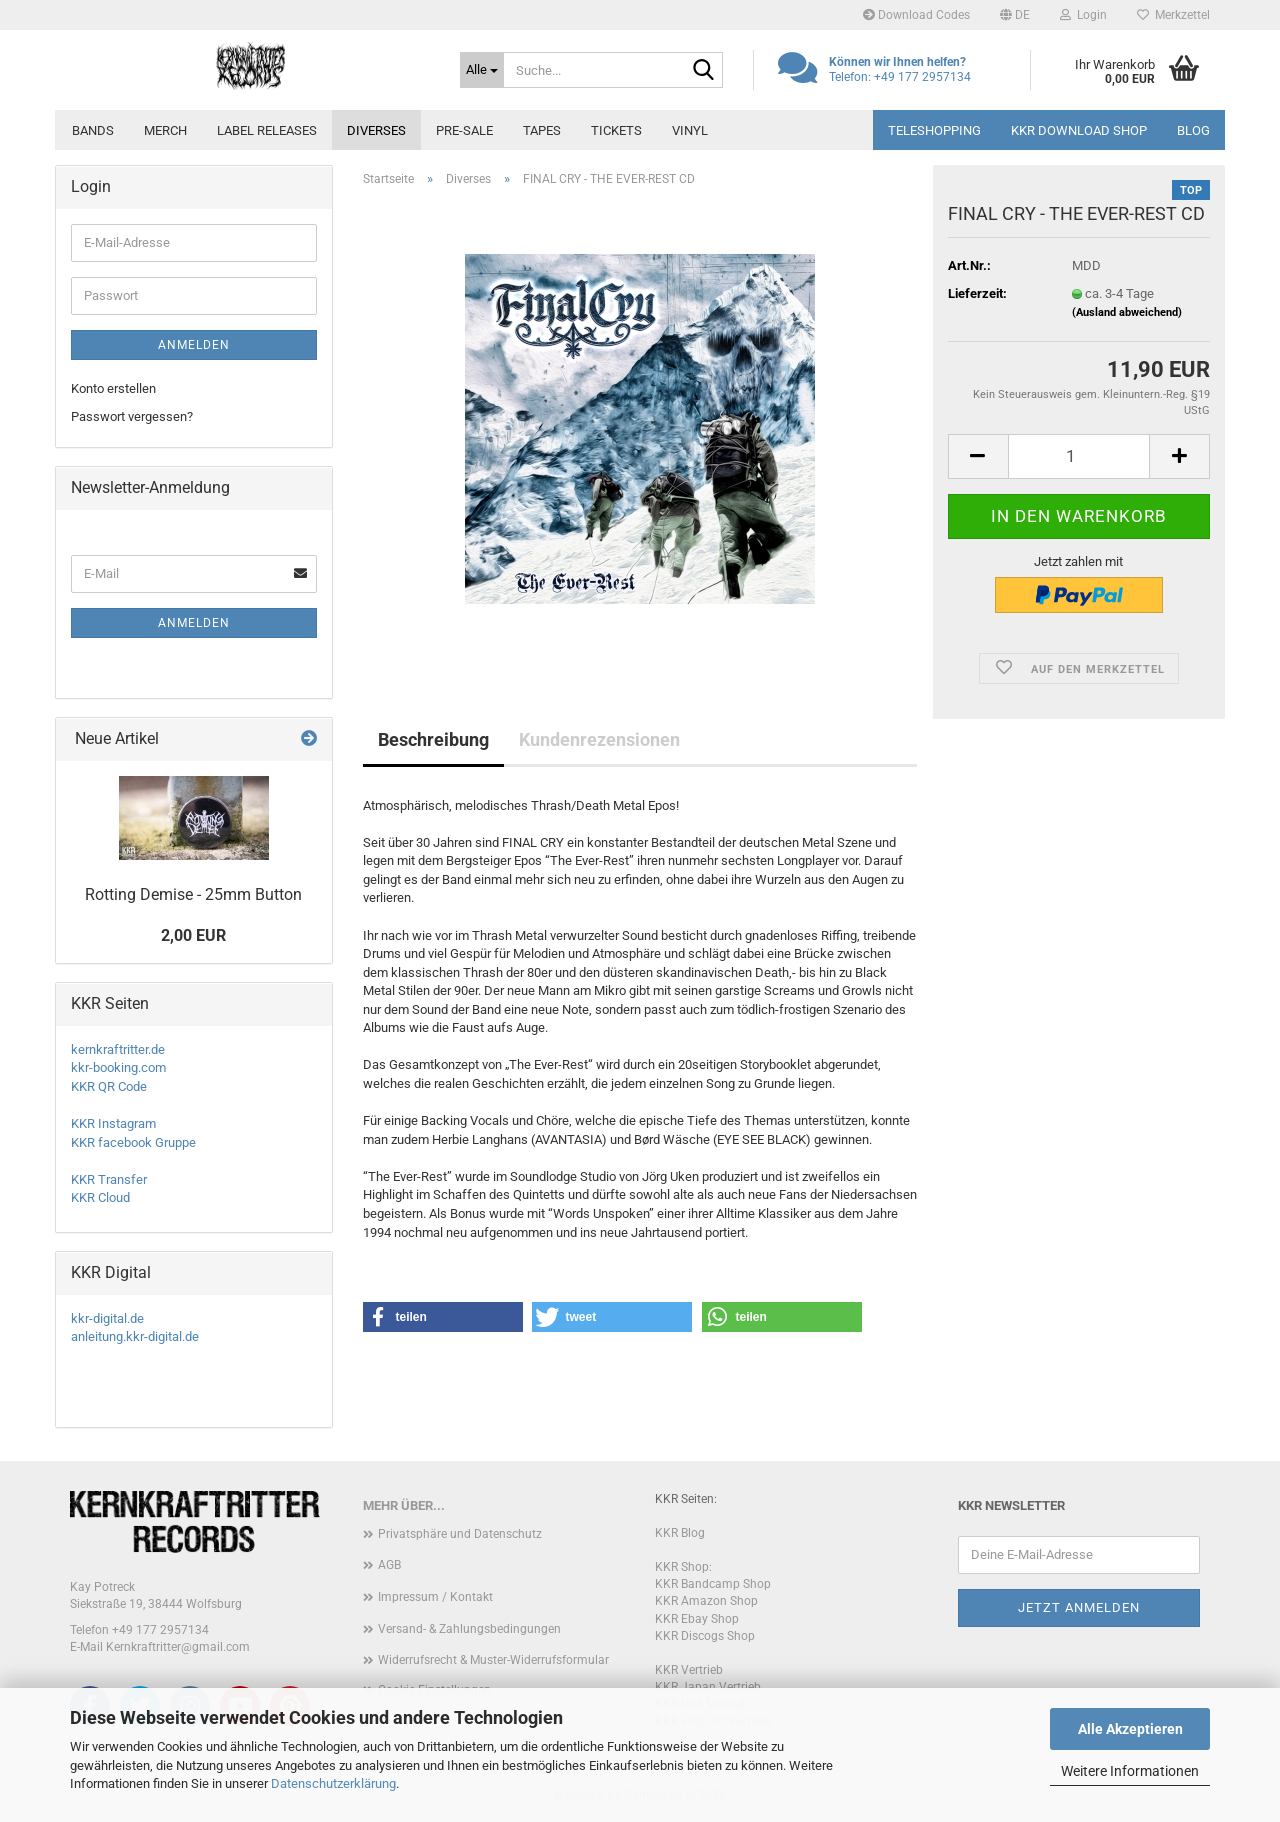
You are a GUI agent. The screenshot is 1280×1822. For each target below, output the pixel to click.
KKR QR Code (109, 1086)
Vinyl (690, 130)
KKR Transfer (109, 1179)
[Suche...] (482, 70)
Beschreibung (433, 739)
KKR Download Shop (1079, 130)
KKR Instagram (113, 1123)
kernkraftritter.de (118, 1049)
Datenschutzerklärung (333, 1783)
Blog (1193, 130)
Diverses (376, 130)
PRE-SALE (464, 130)
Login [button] (1083, 15)
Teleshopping (934, 130)
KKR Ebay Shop (697, 1619)
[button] (1015, 15)
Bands (93, 130)
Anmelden (194, 345)
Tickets (616, 130)
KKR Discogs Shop (705, 1636)
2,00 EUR (193, 935)
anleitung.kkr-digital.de (135, 1336)
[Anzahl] (1079, 456)
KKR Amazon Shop (706, 1601)
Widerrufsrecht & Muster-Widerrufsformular (493, 1660)
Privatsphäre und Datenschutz (460, 1534)
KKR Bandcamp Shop (713, 1584)
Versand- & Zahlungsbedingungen (469, 1629)
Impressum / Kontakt (435, 1597)
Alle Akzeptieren (1130, 1729)
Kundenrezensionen (599, 739)
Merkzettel (1173, 15)
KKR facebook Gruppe (133, 1142)
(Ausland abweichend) (1127, 312)
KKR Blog (680, 1533)
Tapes (542, 130)
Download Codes (916, 15)
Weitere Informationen (1130, 1771)
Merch (165, 130)
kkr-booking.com (118, 1067)
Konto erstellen (113, 388)
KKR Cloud (100, 1197)
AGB (389, 1565)
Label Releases (267, 130)
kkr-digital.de (107, 1318)
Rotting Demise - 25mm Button (193, 894)
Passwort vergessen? (132, 416)
